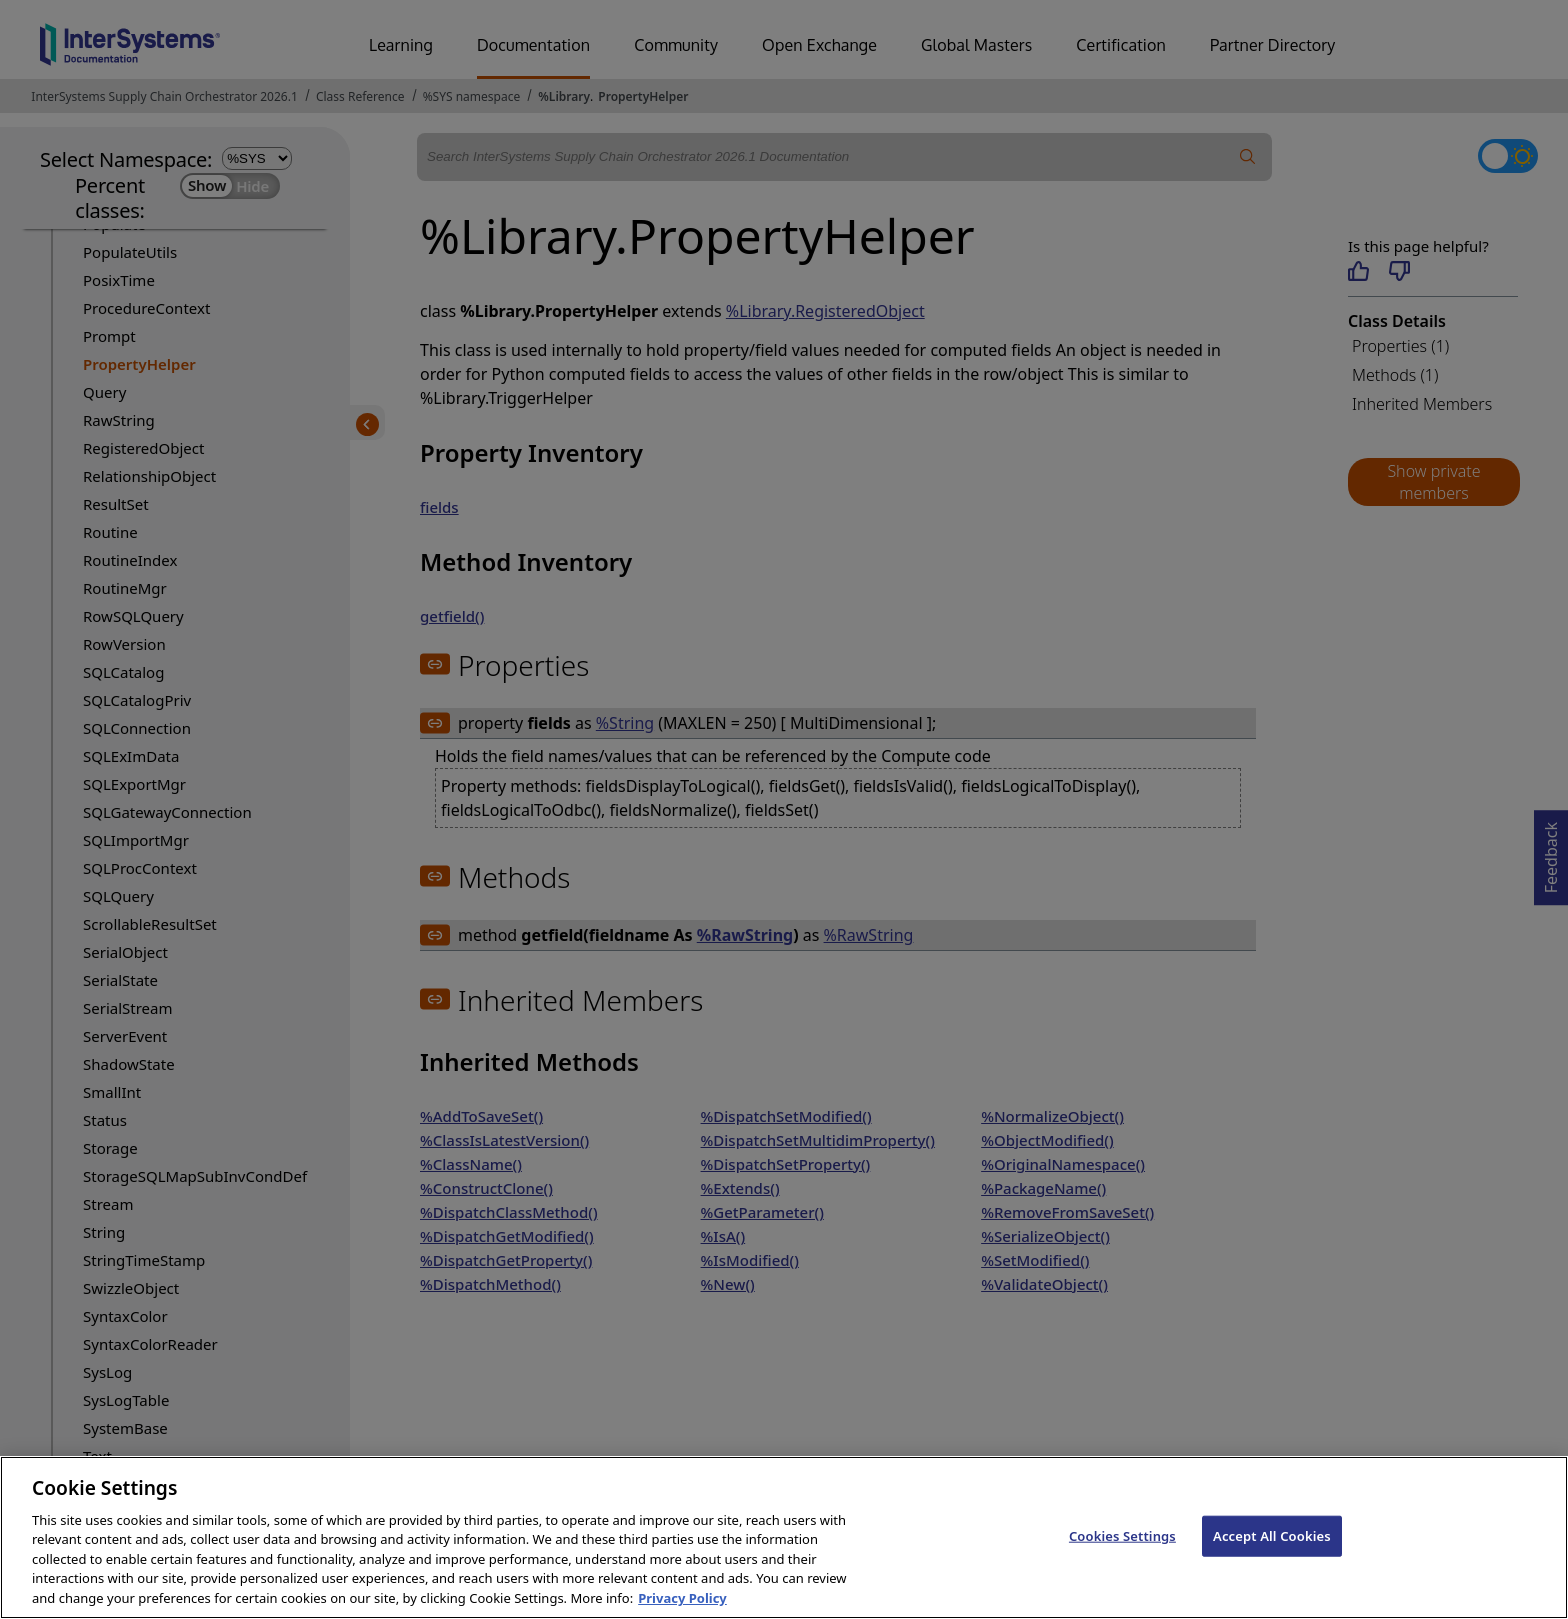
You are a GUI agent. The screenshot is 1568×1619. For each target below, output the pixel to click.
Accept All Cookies (1272, 1567)
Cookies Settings (1122, 1567)
